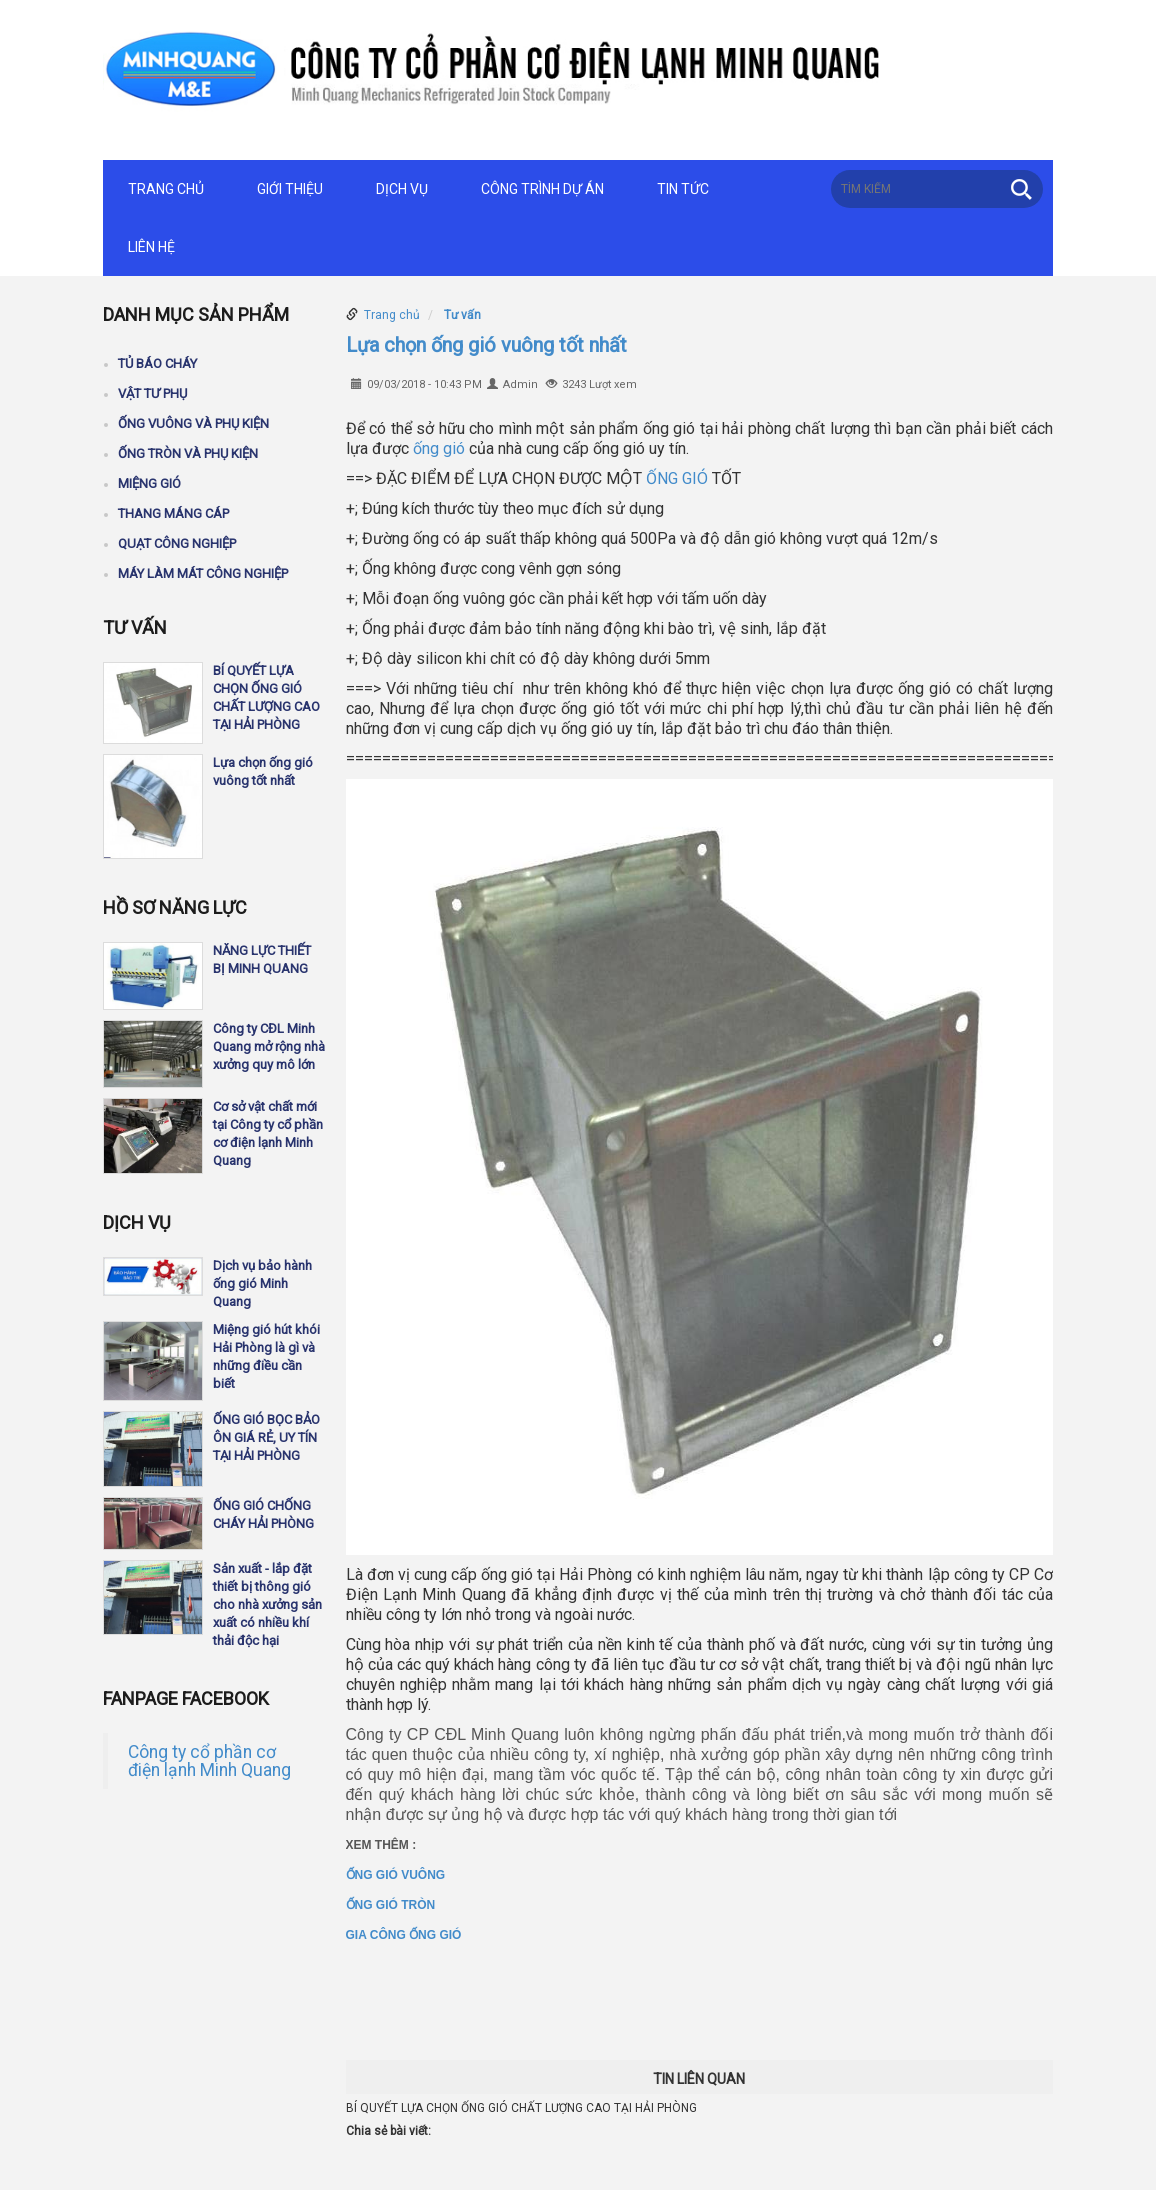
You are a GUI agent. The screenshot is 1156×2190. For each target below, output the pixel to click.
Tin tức (683, 189)
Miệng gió (149, 483)
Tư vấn (462, 315)
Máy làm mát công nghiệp (203, 573)
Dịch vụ (402, 189)
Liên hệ (151, 247)
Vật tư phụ (152, 393)
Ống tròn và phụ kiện (188, 453)
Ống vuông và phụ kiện (193, 423)
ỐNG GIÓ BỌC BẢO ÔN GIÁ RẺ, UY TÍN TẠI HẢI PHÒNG (266, 1437)
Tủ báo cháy (157, 363)
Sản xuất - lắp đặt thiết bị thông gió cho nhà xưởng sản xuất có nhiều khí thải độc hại (267, 1604)
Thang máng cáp (173, 513)
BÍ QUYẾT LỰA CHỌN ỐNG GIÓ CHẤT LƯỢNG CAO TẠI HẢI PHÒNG (521, 2108)
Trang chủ (166, 189)
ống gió (439, 448)
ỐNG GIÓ (677, 478)
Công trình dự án (542, 189)
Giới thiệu (290, 189)
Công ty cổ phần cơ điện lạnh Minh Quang (209, 1761)
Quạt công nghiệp (177, 543)
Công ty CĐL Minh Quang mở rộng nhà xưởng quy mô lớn (269, 1046)
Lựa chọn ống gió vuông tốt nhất (486, 345)
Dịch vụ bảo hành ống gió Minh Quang (262, 1283)
